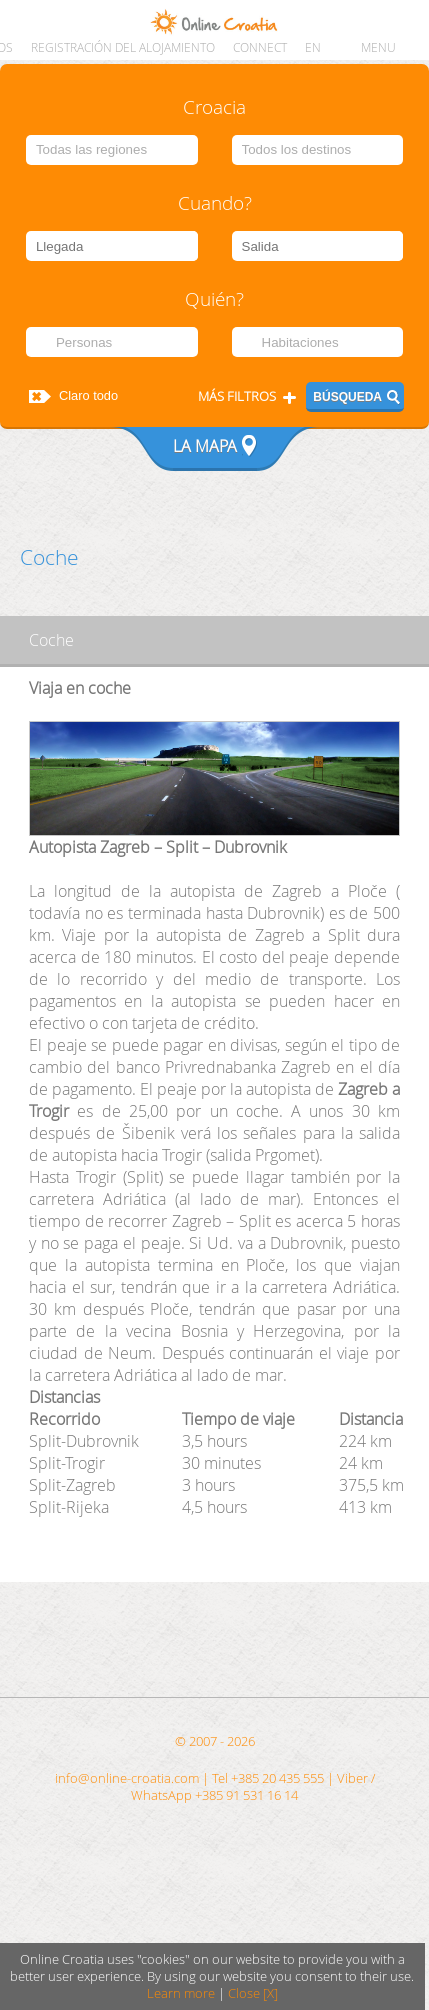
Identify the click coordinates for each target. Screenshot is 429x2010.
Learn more (181, 1993)
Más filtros (237, 396)
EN (313, 47)
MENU (378, 47)
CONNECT (260, 47)
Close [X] (253, 1993)
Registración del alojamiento (123, 47)
